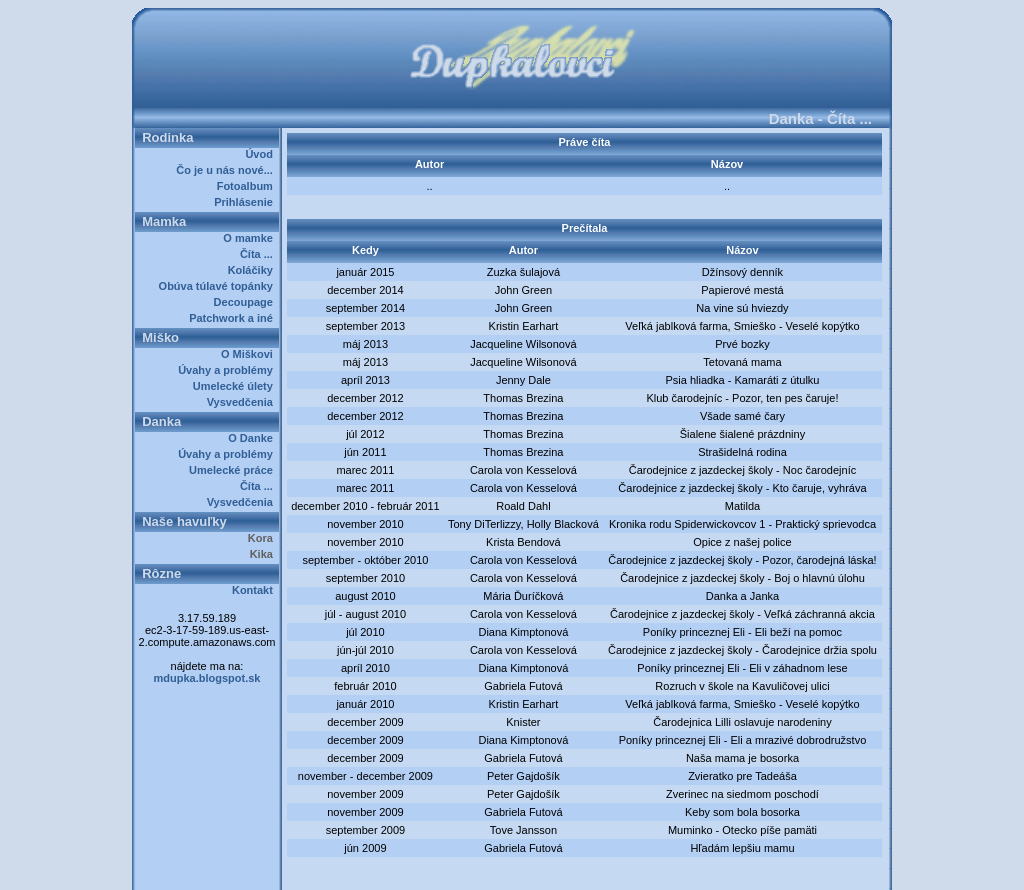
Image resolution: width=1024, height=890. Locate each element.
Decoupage (246, 302)
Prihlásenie (246, 202)
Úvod (262, 154)
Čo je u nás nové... (227, 170)
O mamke (251, 238)
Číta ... (259, 254)
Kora (263, 538)
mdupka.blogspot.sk (207, 678)
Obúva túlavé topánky (219, 286)
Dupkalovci (545, 868)
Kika (264, 554)
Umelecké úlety (236, 386)
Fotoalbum (248, 186)
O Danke (253, 438)
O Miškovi (250, 354)
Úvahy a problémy (228, 370)
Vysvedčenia (243, 402)
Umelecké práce (234, 470)
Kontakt (255, 590)
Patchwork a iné (234, 318)
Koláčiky (253, 270)
